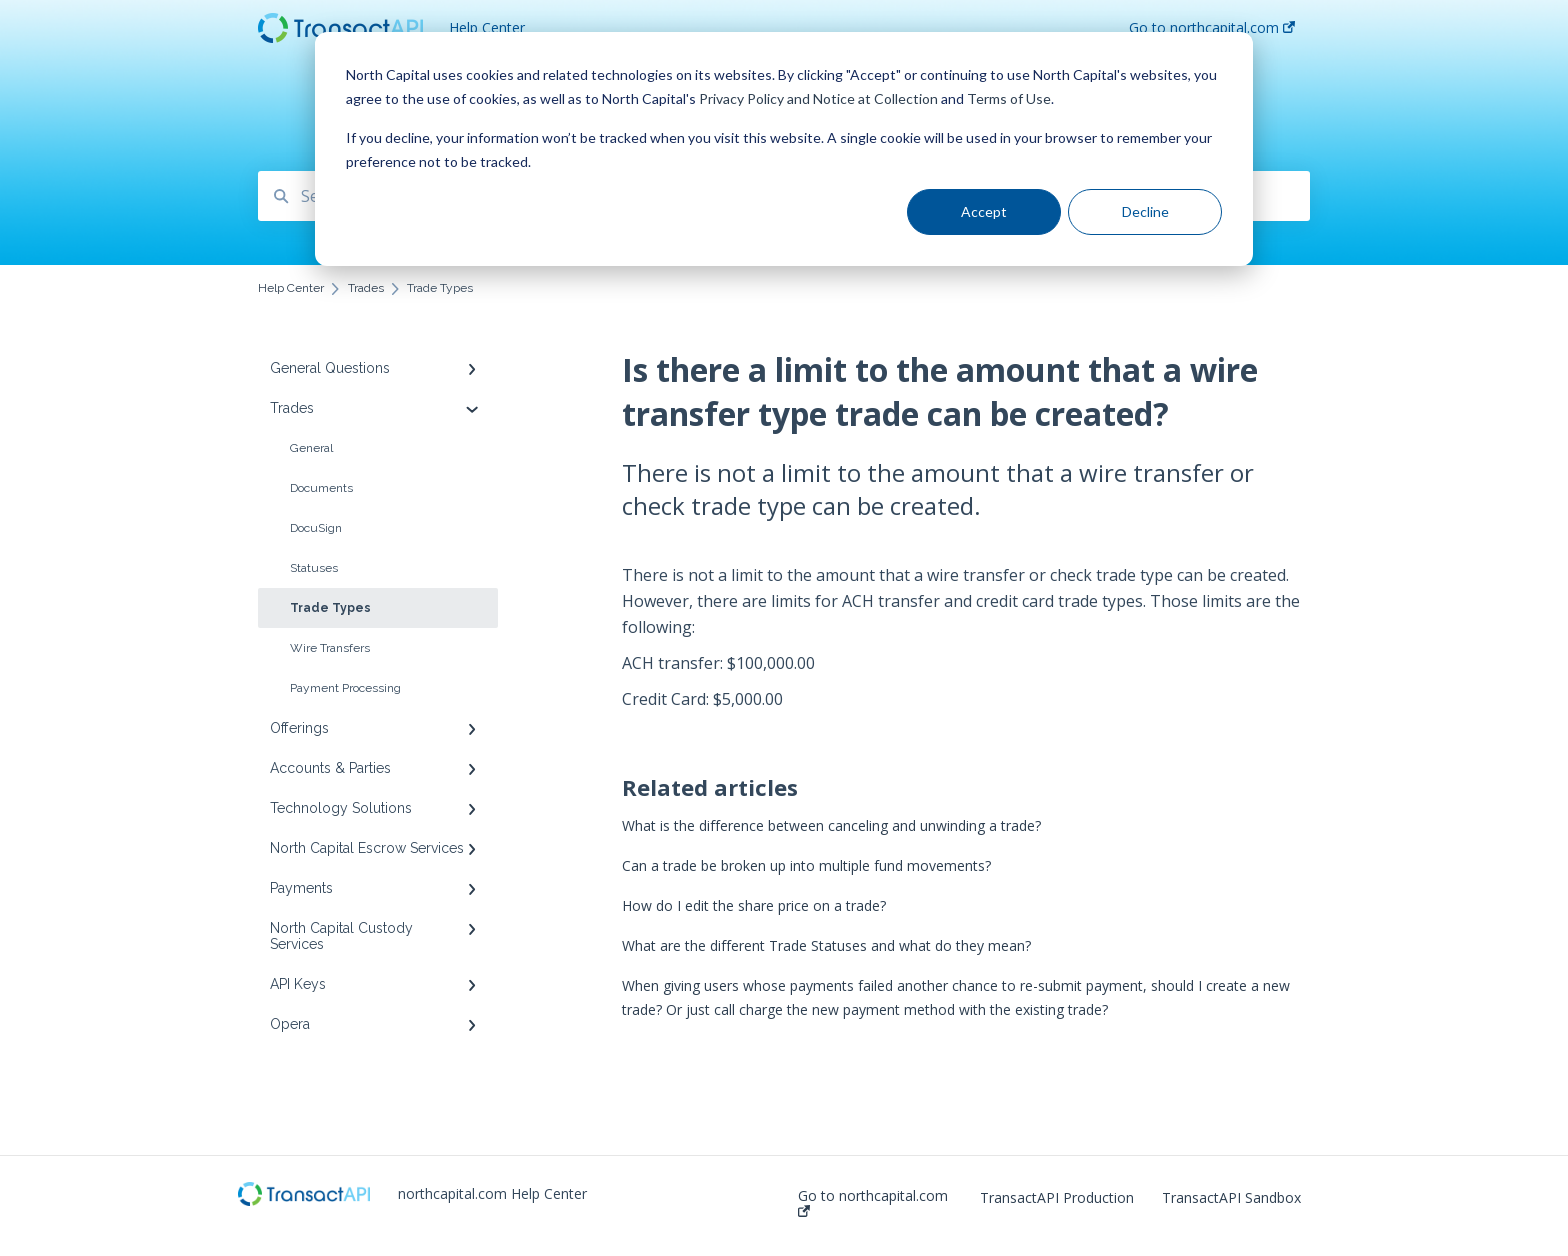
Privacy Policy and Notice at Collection (818, 98)
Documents (321, 488)
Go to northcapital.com (873, 1202)
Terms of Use (1009, 98)
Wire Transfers (330, 648)
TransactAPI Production (1057, 1198)
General (311, 448)
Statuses (314, 568)
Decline (1145, 211)
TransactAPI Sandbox (1231, 1198)
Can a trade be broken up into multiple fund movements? (806, 865)
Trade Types (330, 608)
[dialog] (784, 149)
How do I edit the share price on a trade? (754, 905)
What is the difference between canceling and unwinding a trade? (831, 825)
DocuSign (316, 528)
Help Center (487, 27)
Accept (984, 211)
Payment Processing (345, 688)
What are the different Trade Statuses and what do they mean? (826, 945)
